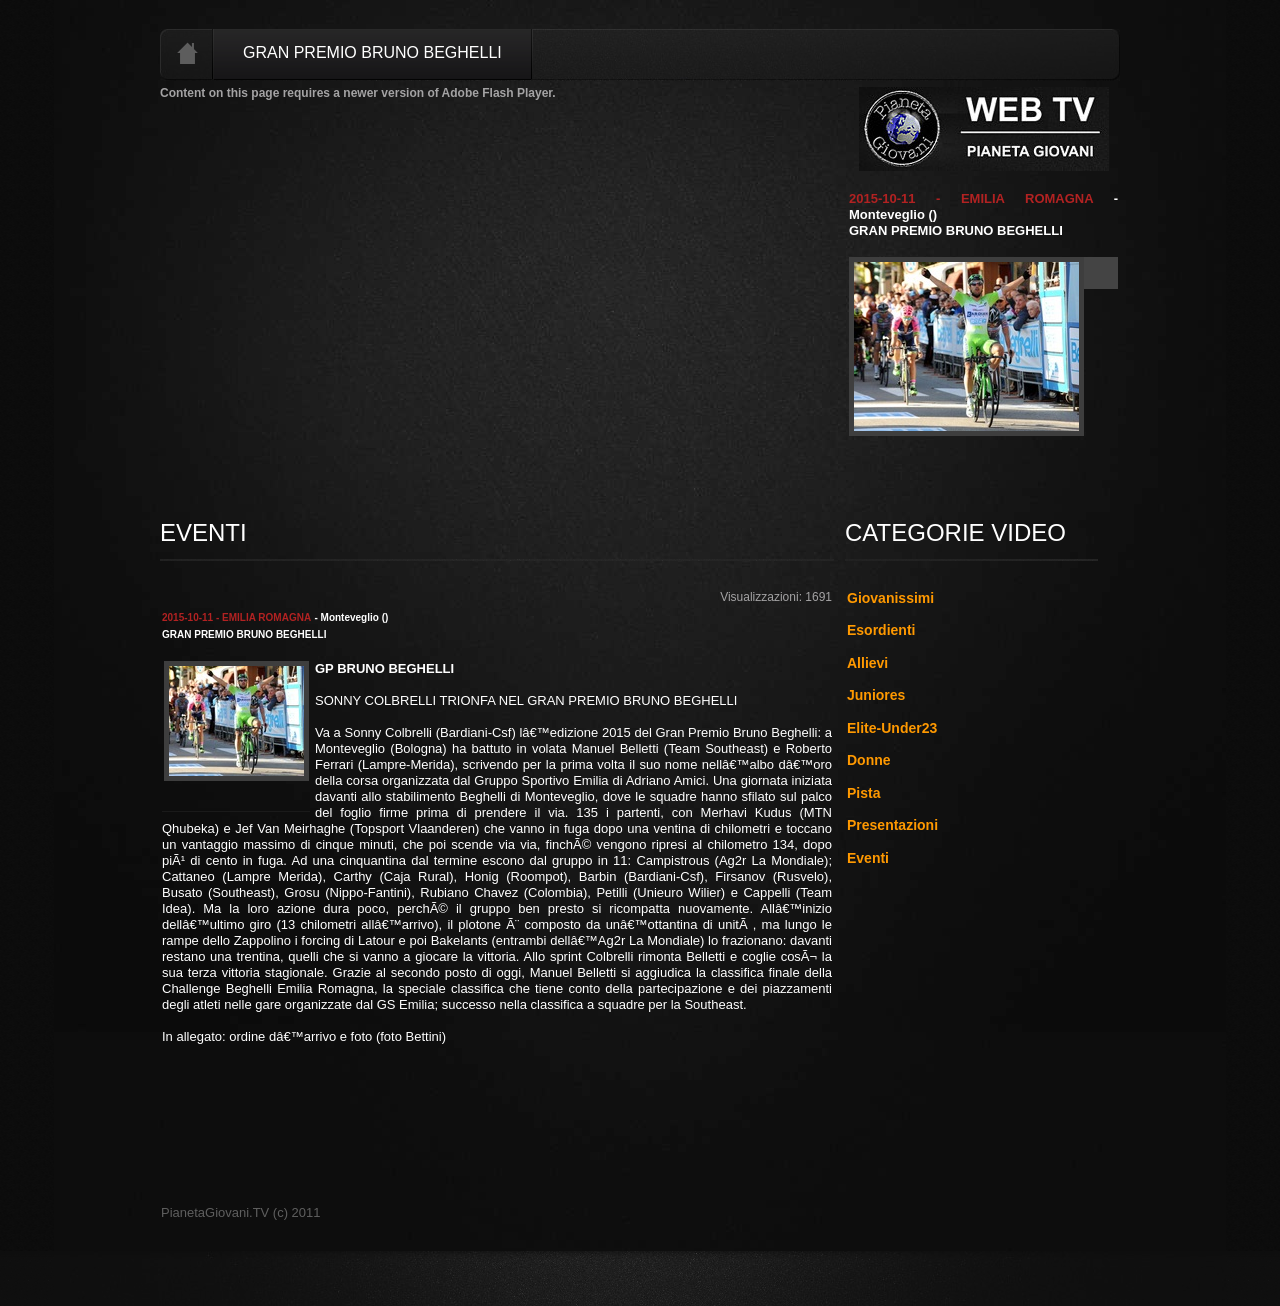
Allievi (867, 663)
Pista (863, 793)
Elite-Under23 (892, 728)
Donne (869, 760)
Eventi (868, 858)
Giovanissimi (890, 598)
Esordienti (881, 630)
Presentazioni (892, 825)
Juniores (876, 695)
